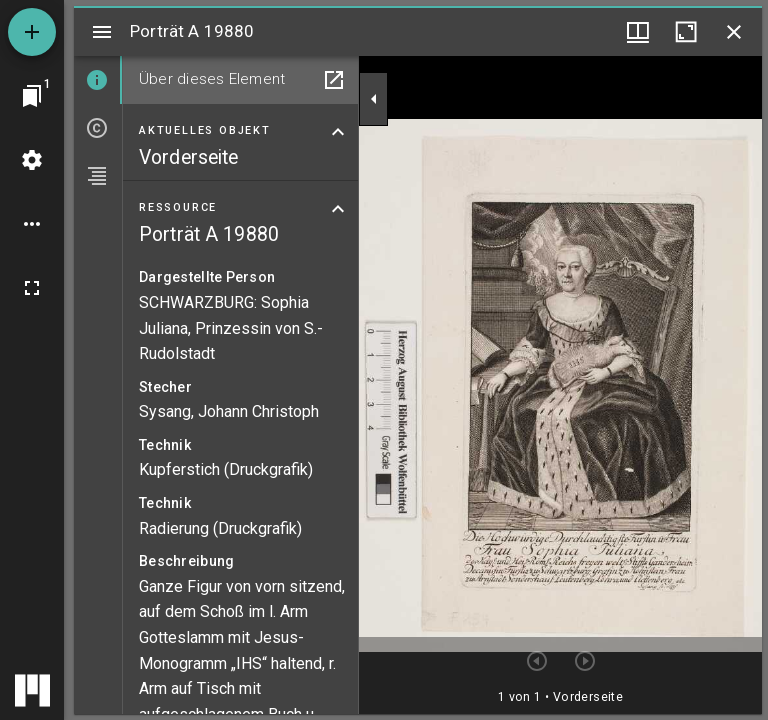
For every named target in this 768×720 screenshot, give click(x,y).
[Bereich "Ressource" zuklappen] (338, 209)
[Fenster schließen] (734, 32)
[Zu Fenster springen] (32, 96)
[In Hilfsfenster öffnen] (334, 80)
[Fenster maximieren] (686, 32)
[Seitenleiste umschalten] (102, 32)
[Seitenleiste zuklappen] (374, 99)
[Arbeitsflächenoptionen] (32, 224)
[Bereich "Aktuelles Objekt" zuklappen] (338, 132)
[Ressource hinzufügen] (32, 32)
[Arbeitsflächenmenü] (32, 160)
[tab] (98, 80)
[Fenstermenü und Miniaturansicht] (638, 32)
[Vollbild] (32, 288)
